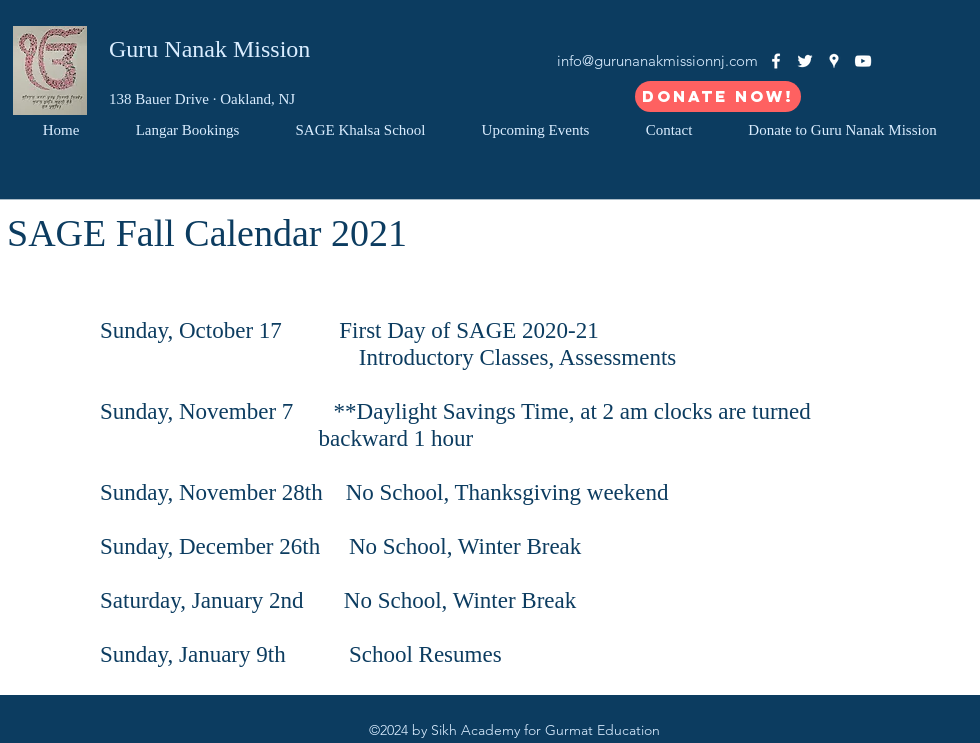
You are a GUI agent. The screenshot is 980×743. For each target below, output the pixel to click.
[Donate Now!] (718, 96)
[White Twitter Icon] (805, 61)
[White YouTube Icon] (863, 61)
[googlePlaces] (834, 61)
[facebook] (776, 61)
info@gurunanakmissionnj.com (657, 60)
